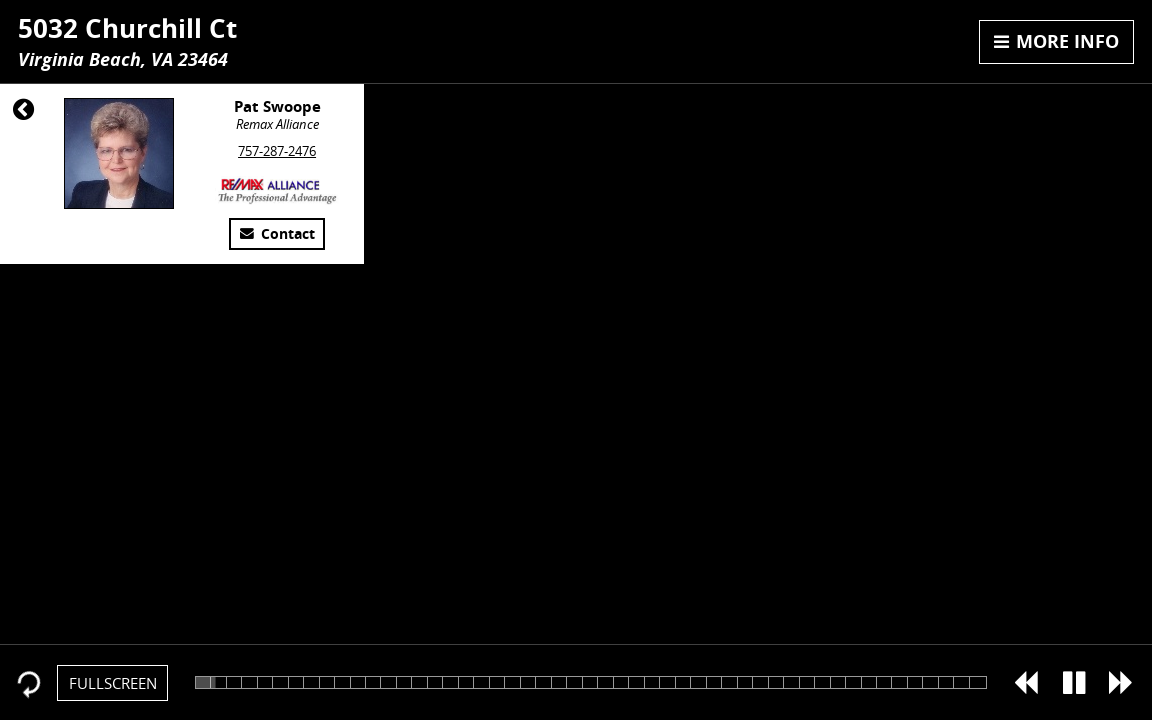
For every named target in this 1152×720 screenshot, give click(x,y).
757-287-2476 (277, 151)
